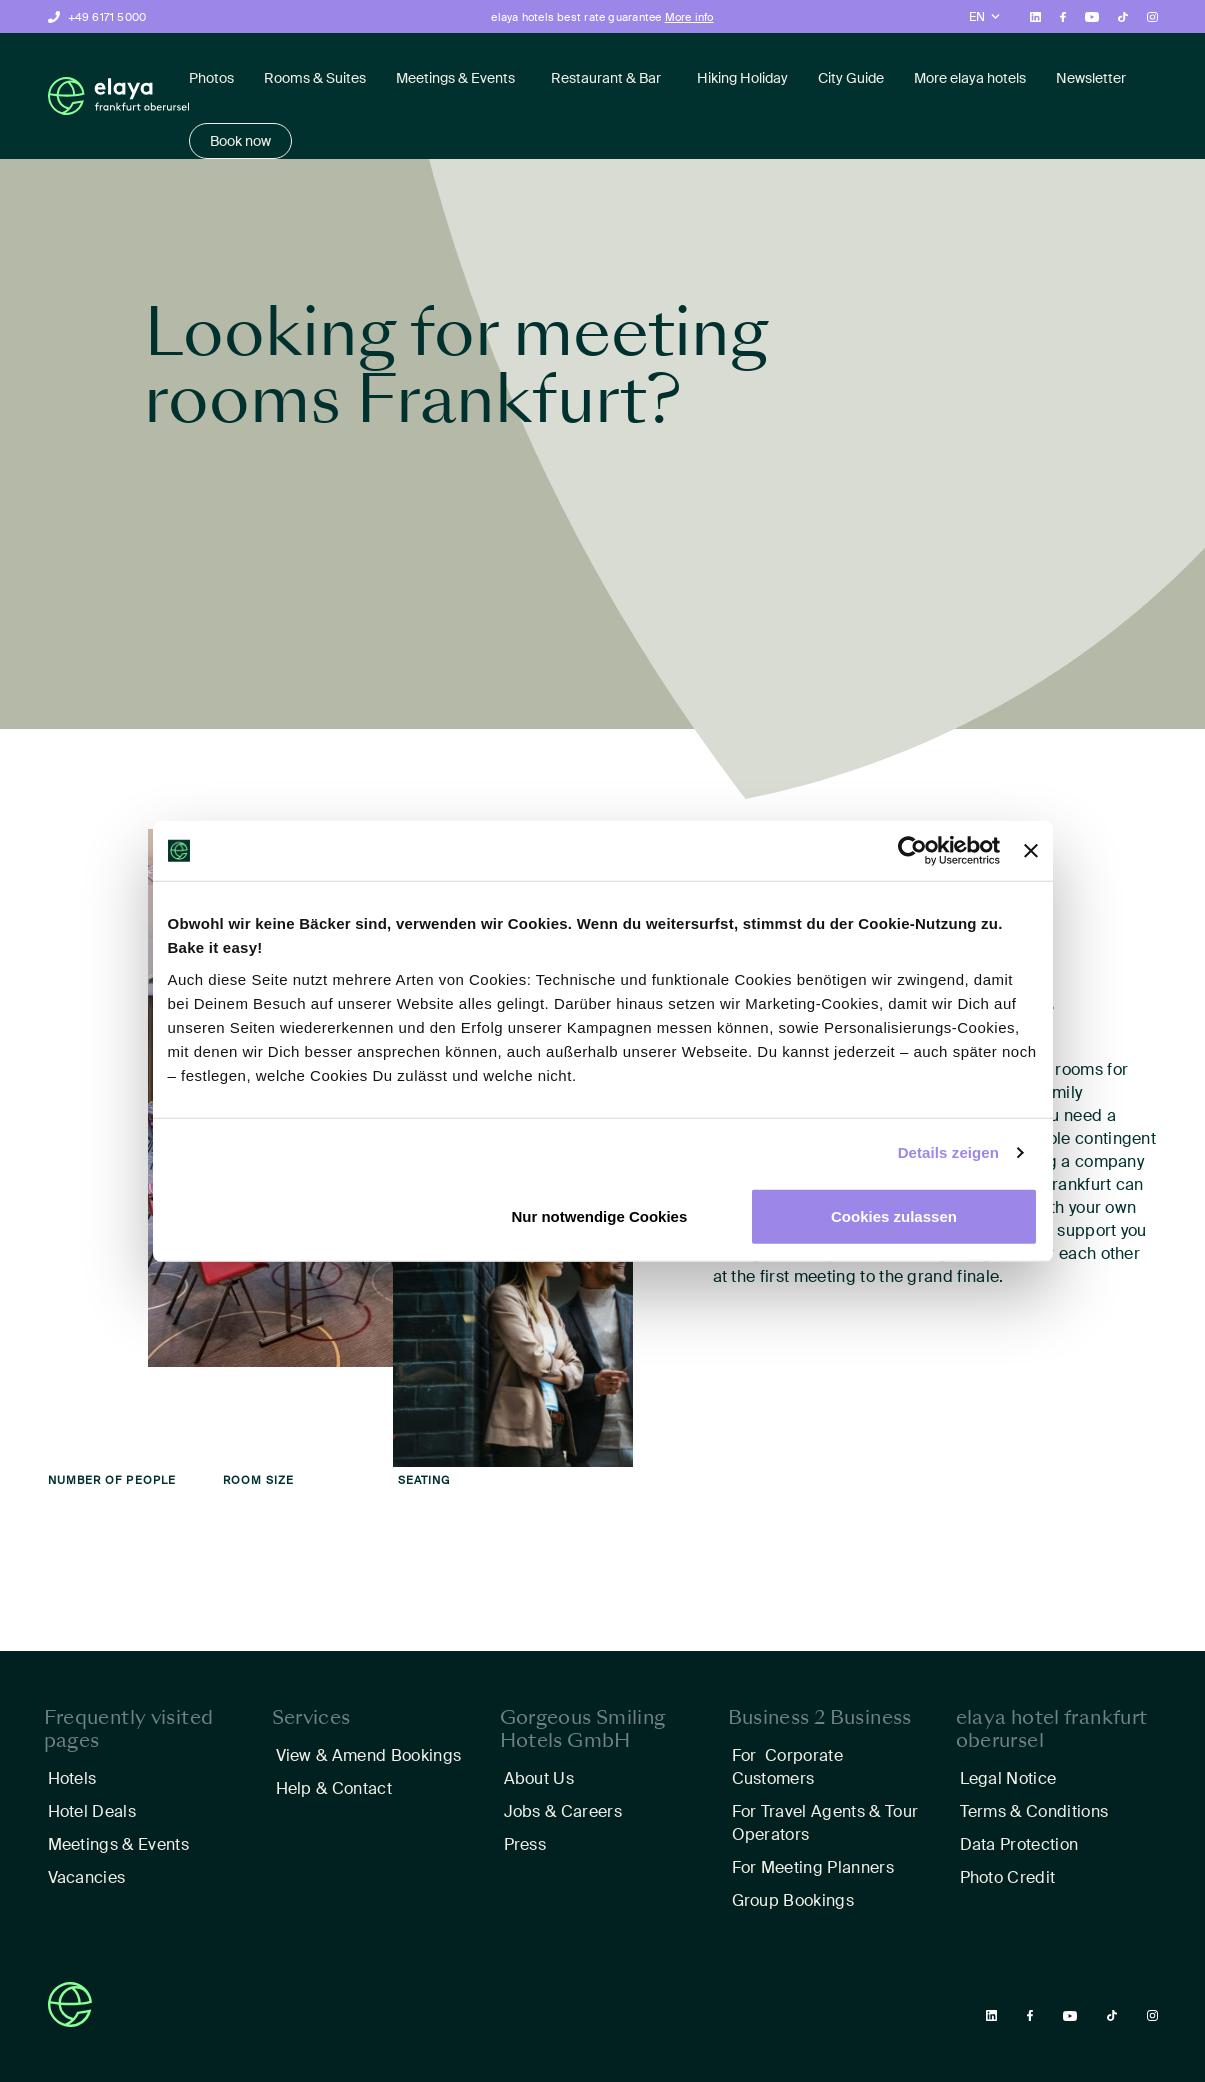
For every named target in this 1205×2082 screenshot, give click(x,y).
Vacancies (87, 1877)
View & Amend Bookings (369, 1755)
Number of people (112, 1480)
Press (525, 1844)
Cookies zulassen (894, 1215)
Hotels (72, 1778)
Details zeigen (948, 1152)
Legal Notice (1008, 1778)
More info (689, 17)
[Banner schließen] (1031, 851)
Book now (240, 141)
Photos (211, 78)
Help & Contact (334, 1788)
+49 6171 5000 (107, 17)
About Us (539, 1778)
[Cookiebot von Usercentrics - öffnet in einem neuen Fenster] (912, 851)
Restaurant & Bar (606, 78)
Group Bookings (793, 1900)
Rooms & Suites (315, 78)
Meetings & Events (455, 78)
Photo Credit (1008, 1877)
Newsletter (1091, 78)
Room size (259, 1480)
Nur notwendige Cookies (599, 1215)
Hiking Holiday (742, 78)
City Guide (851, 78)
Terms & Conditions (1034, 1811)
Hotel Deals (92, 1811)
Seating (424, 1480)
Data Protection (1019, 1844)
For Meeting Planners (813, 1867)
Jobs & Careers (563, 1811)
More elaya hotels (970, 78)
